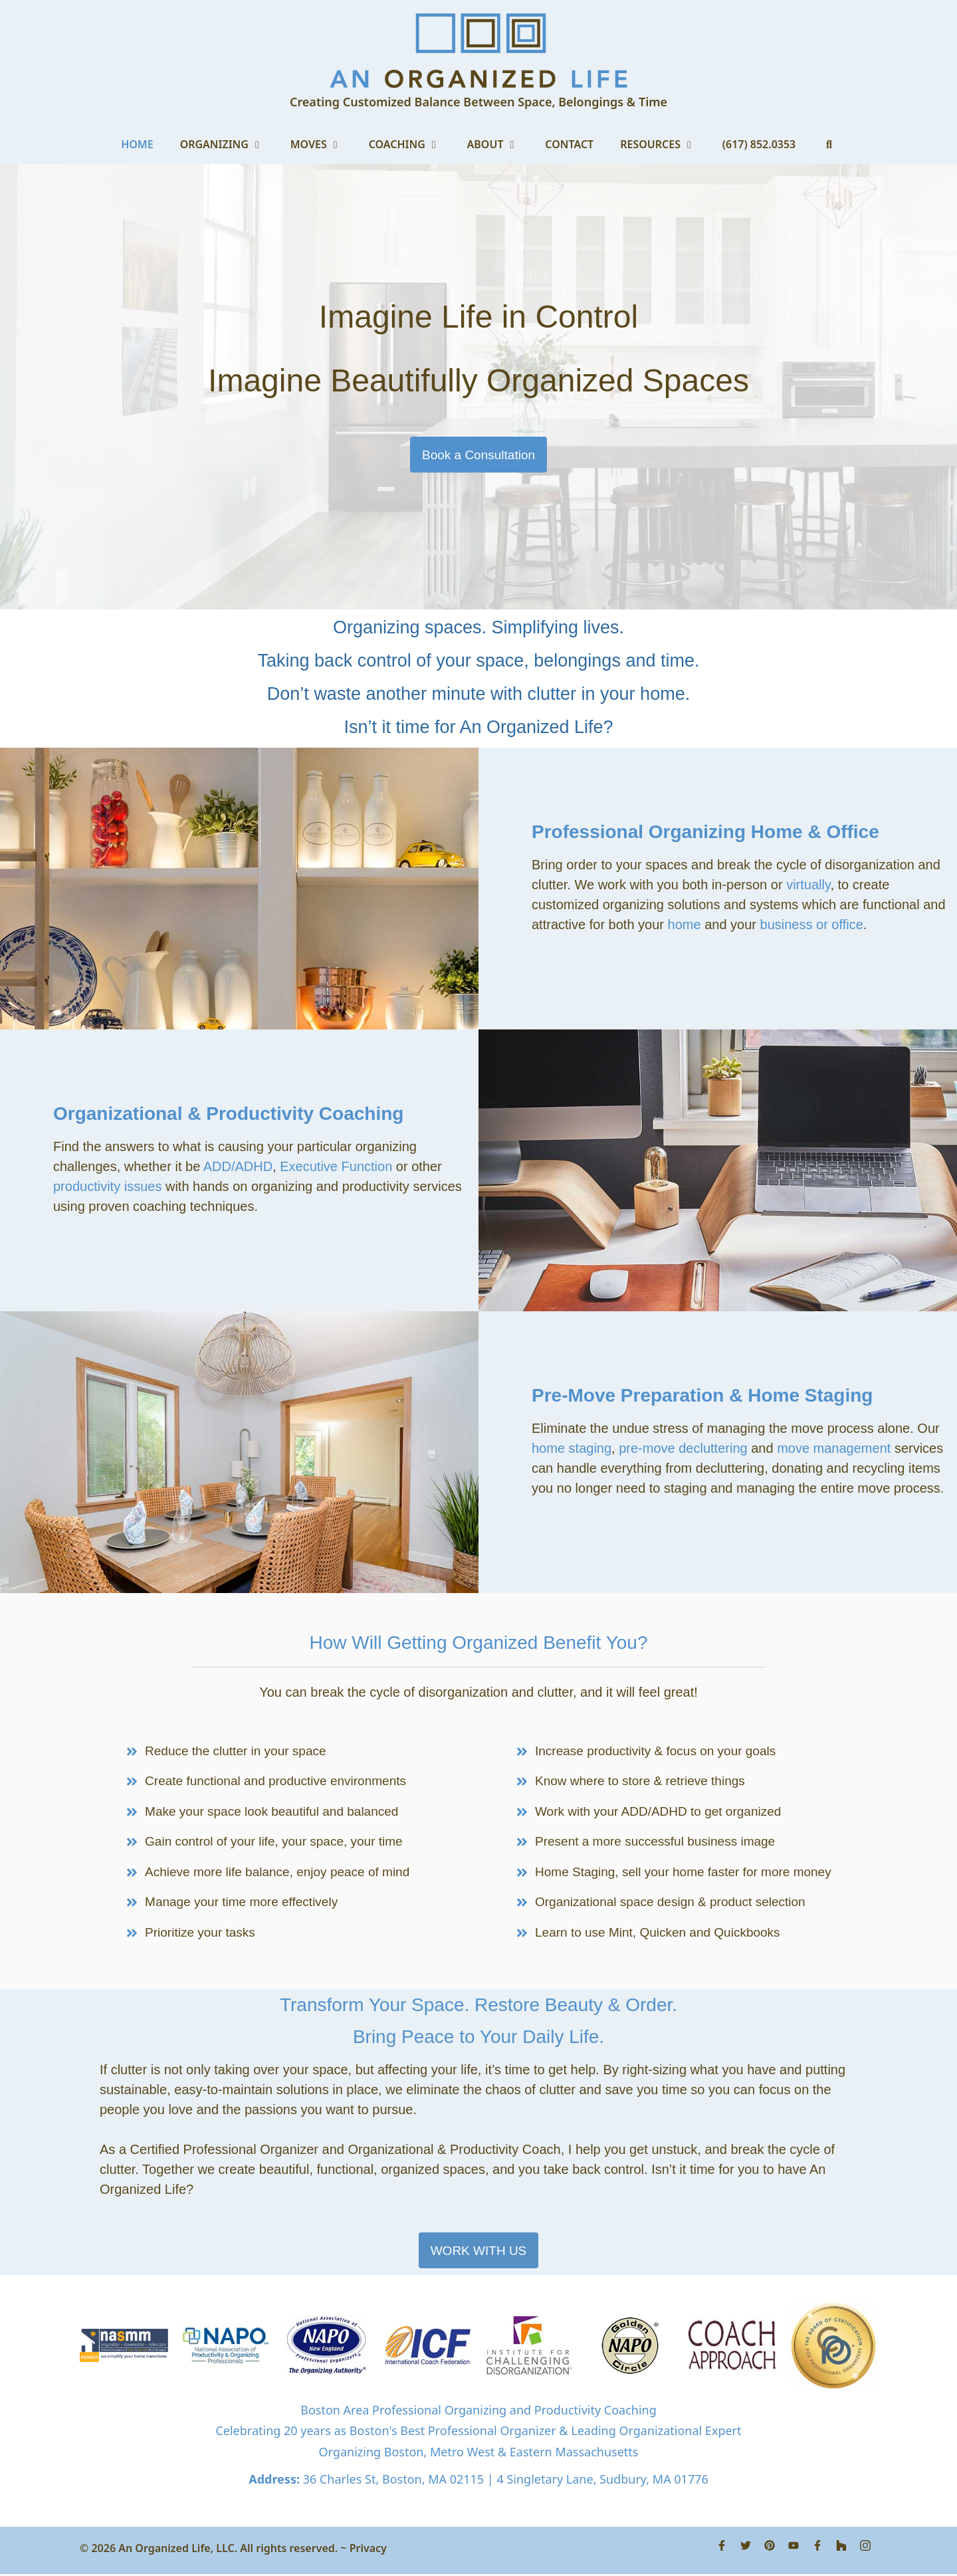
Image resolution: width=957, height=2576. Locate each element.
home (684, 924)
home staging (571, 1448)
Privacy (368, 2550)
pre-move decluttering (683, 1448)
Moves (323, 144)
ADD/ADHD (237, 1166)
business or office (811, 924)
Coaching (411, 144)
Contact (569, 144)
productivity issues (107, 1186)
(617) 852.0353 (759, 144)
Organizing (228, 144)
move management (836, 1448)
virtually (808, 884)
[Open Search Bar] (829, 144)
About (499, 144)
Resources (664, 144)
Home (137, 144)
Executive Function (336, 1166)
